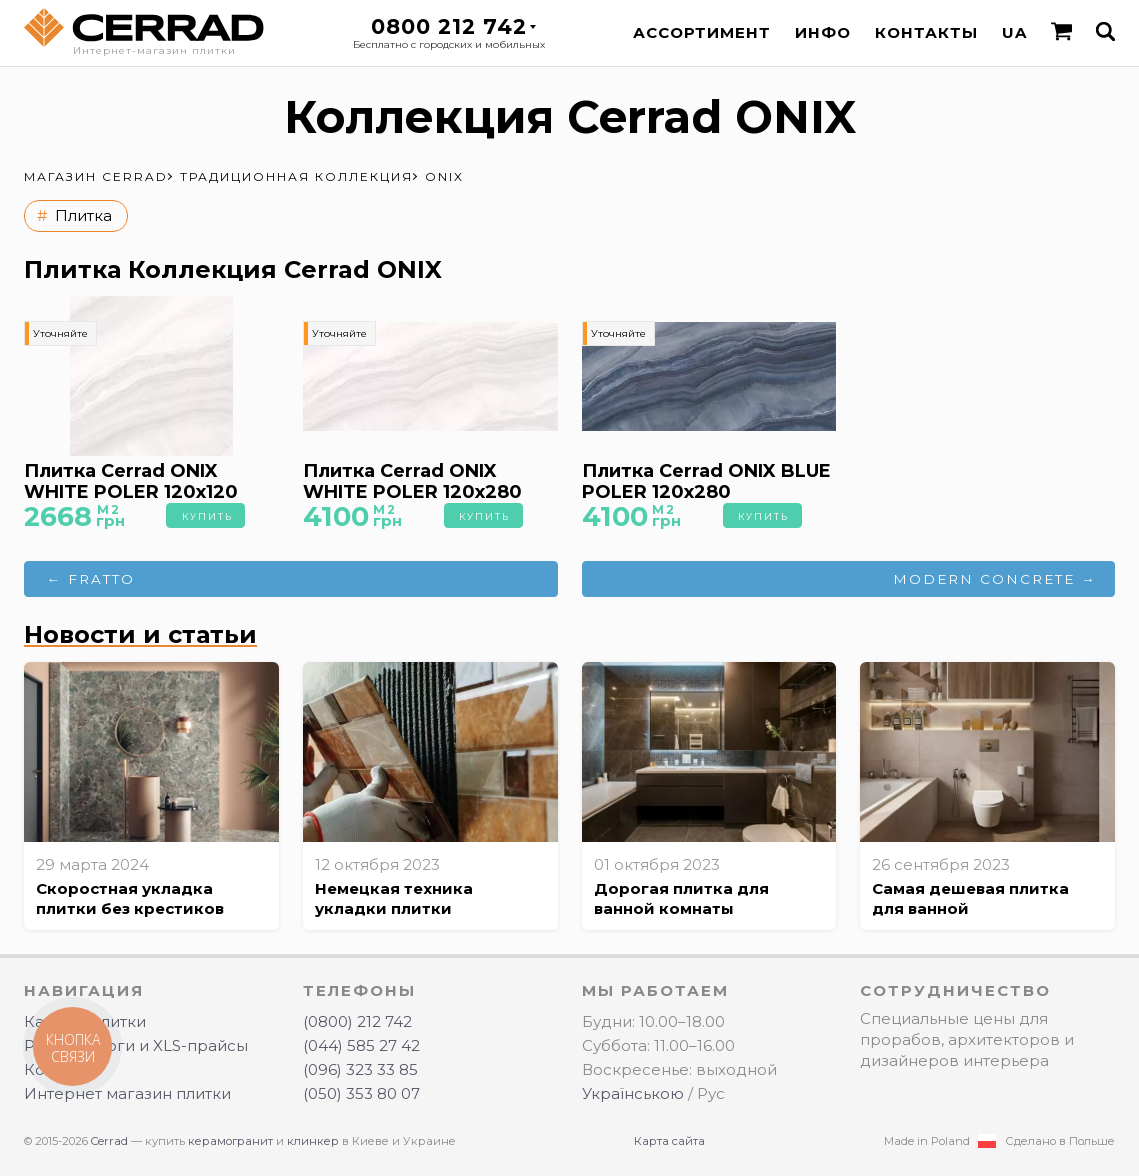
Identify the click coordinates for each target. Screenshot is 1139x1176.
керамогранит (230, 1141)
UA (1014, 32)
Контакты (926, 32)
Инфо (823, 32)
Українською (633, 1093)
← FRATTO (91, 579)
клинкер (313, 1141)
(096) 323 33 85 (360, 1069)
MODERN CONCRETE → (995, 579)
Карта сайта (669, 1141)
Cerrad (109, 1141)
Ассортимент (702, 32)
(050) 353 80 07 (361, 1093)
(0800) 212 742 (357, 1021)
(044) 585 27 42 (361, 1045)
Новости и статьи (140, 634)
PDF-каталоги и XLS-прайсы (136, 1045)
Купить (207, 516)
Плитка (83, 215)
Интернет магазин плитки (127, 1093)
